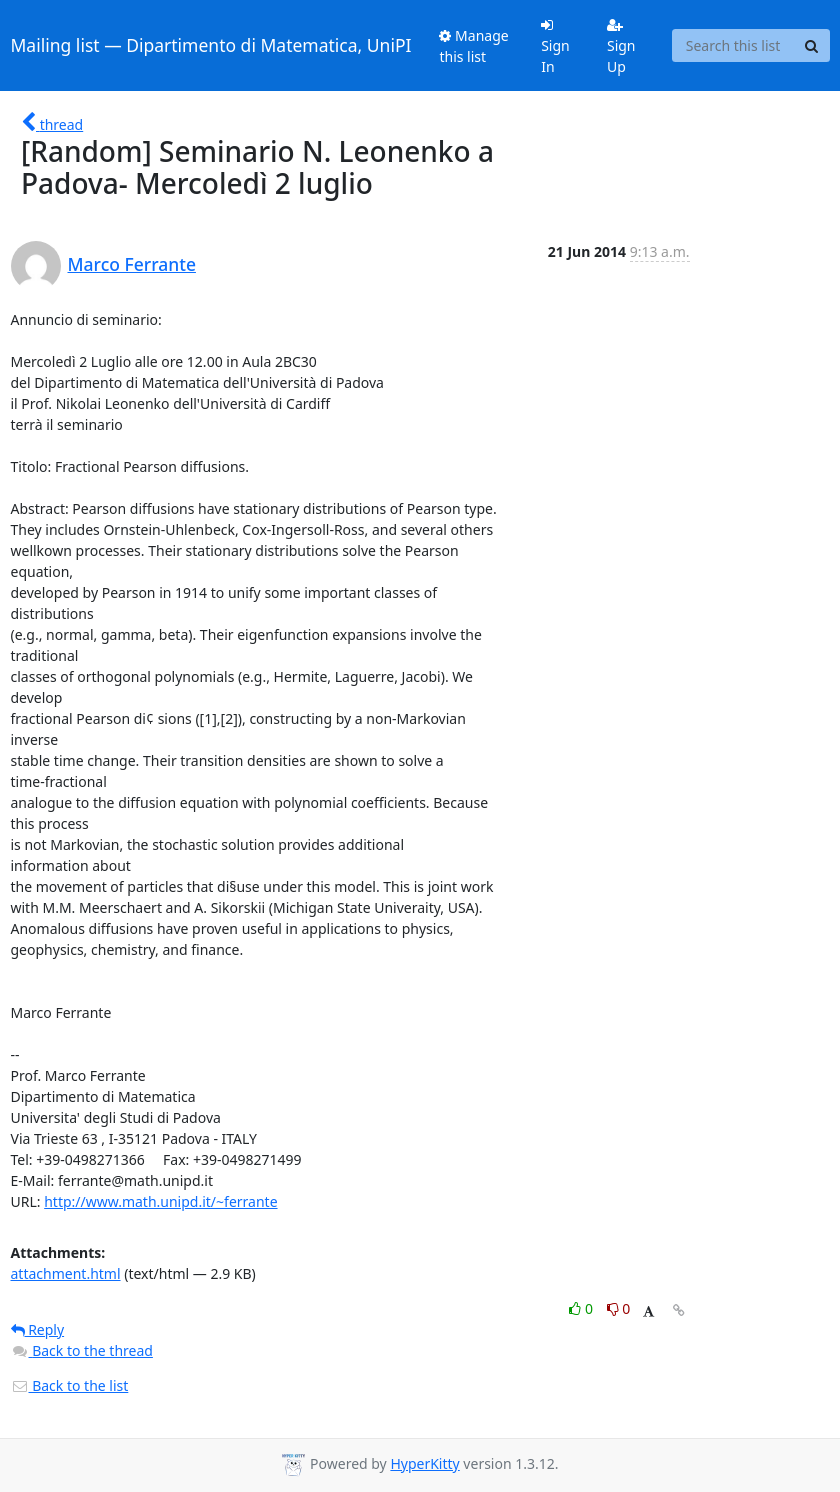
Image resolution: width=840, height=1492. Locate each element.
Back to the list (70, 1385)
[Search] (812, 46)
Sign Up (621, 47)
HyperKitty (424, 1463)
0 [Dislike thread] (619, 1308)
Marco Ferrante (132, 264)
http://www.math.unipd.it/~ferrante (160, 1201)
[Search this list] (733, 46)
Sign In (555, 47)
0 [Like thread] (582, 1308)
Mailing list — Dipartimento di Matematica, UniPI (211, 45)
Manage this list (473, 46)
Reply (38, 1329)
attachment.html (66, 1273)
